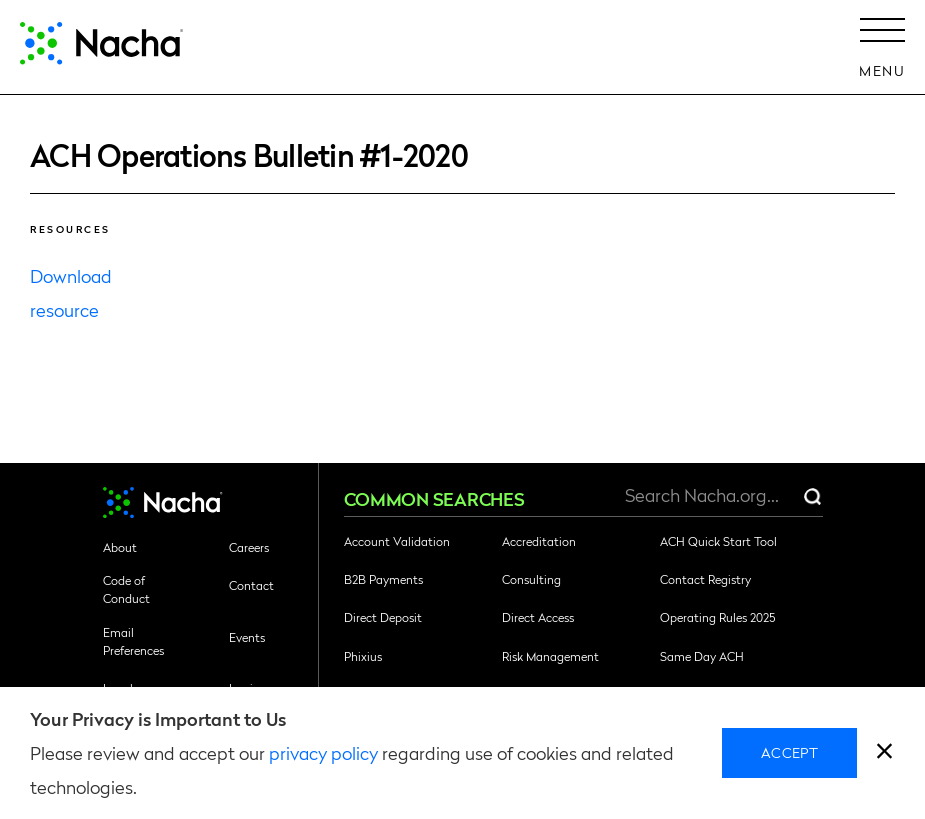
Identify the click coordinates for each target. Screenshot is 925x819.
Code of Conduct (126, 589)
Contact (251, 585)
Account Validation (397, 541)
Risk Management (550, 656)
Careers (249, 547)
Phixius (363, 656)
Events (247, 637)
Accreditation (539, 541)
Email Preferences (133, 641)
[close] (884, 753)
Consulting (531, 579)
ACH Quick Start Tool (718, 541)
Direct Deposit (383, 617)
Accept (789, 752)
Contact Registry (705, 579)
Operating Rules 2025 (717, 617)
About (120, 547)
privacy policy (323, 752)
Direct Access (538, 617)
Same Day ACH (702, 656)
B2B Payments (383, 579)
